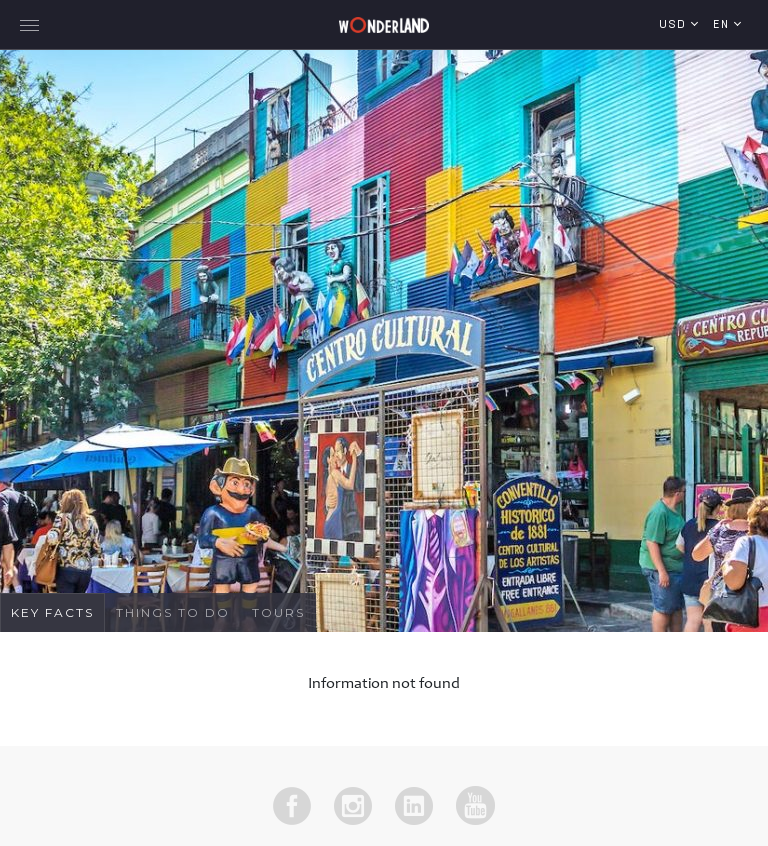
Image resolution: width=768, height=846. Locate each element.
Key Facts (52, 612)
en (723, 25)
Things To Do (173, 612)
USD (675, 25)
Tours (278, 612)
